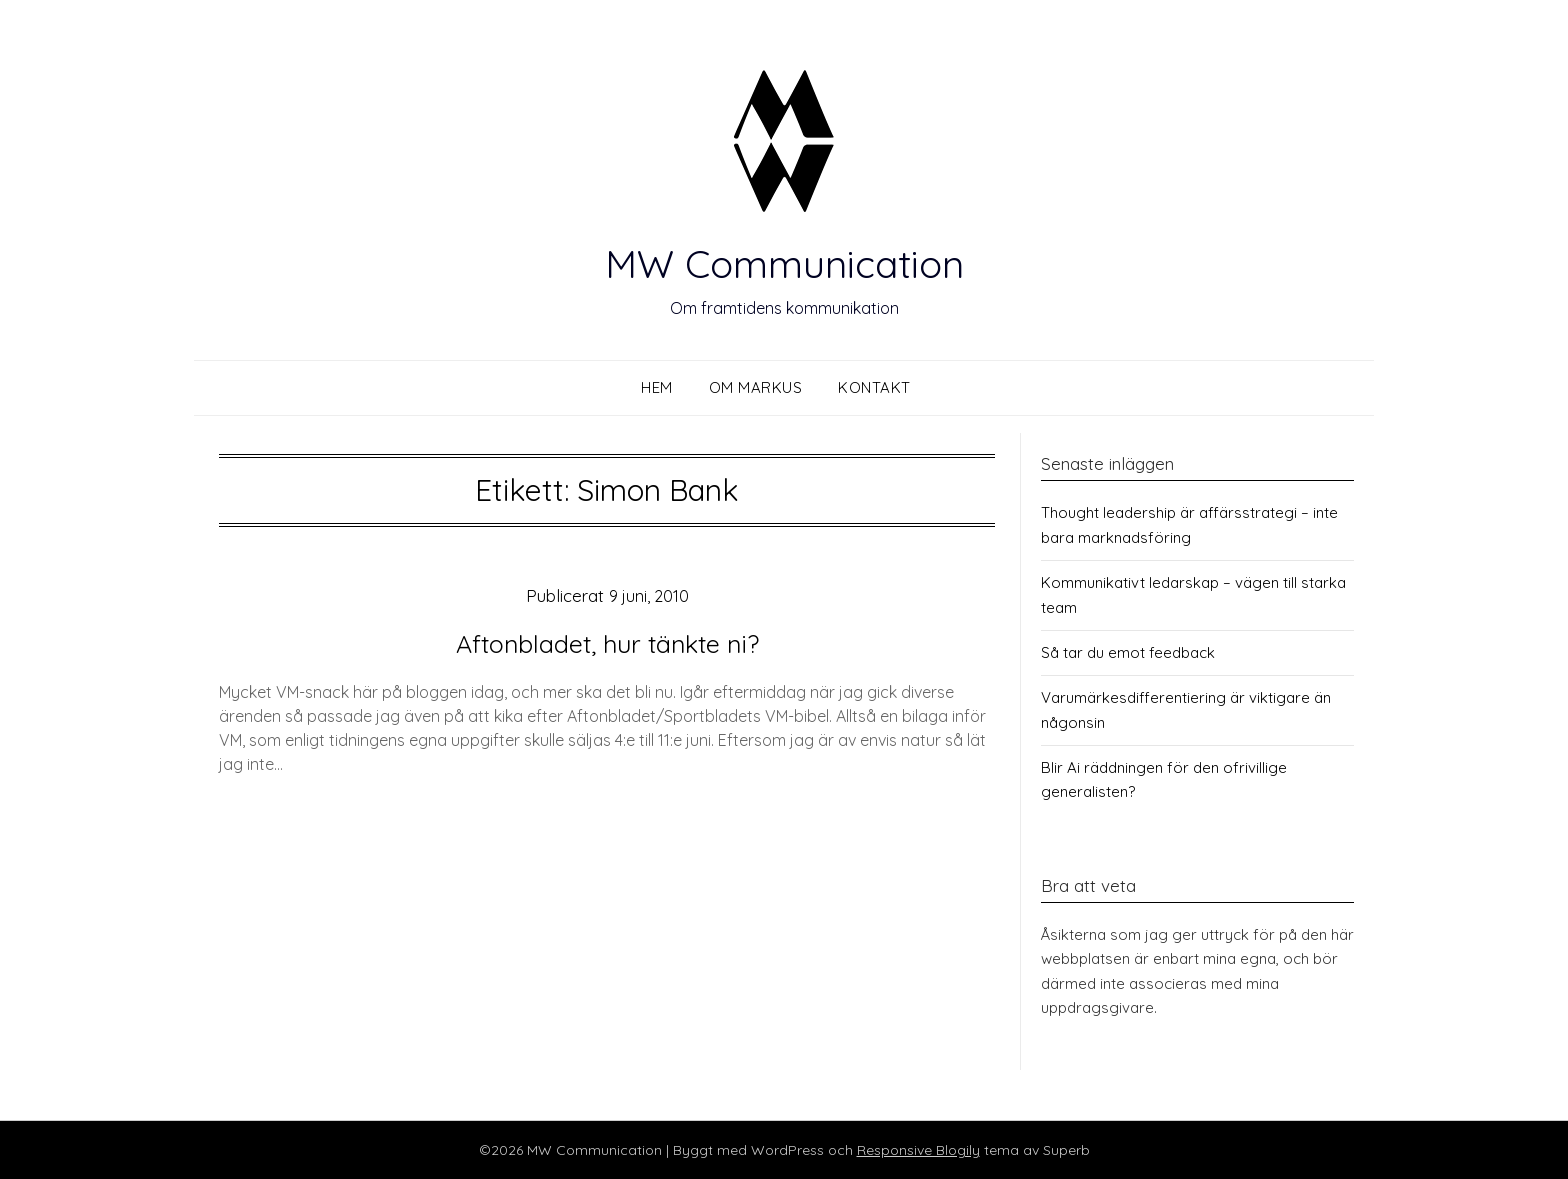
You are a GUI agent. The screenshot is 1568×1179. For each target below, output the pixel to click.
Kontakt (874, 387)
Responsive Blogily (918, 1150)
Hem (657, 387)
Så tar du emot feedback (1128, 652)
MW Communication (784, 260)
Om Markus (756, 387)
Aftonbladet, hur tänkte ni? (607, 642)
